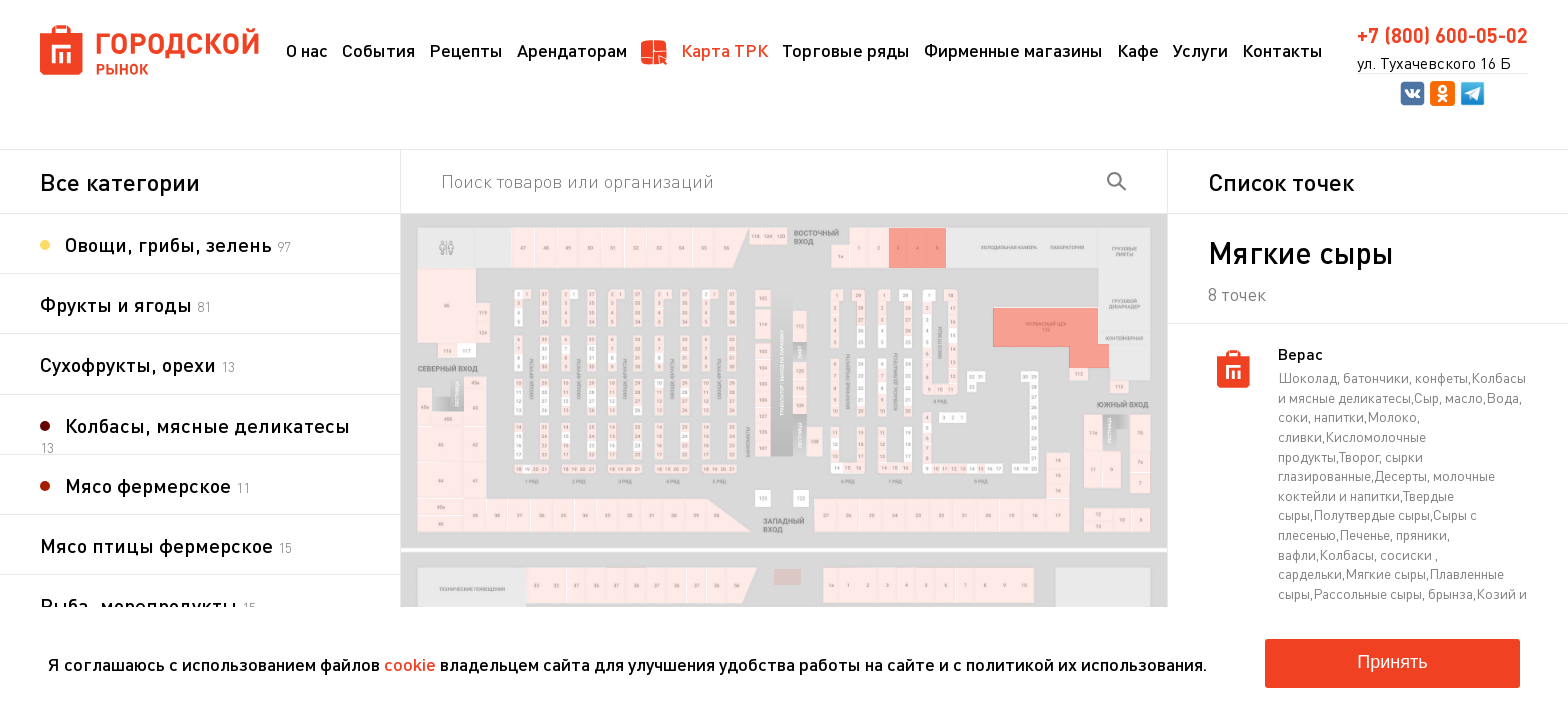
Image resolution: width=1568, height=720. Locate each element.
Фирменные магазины (1013, 50)
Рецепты (466, 50)
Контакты (1282, 50)
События (378, 50)
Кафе (1138, 50)
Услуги (1200, 50)
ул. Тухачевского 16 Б (1434, 63)
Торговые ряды (846, 50)
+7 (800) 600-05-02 (1442, 35)
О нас (307, 50)
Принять (1392, 662)
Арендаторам (572, 50)
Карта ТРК (704, 52)
